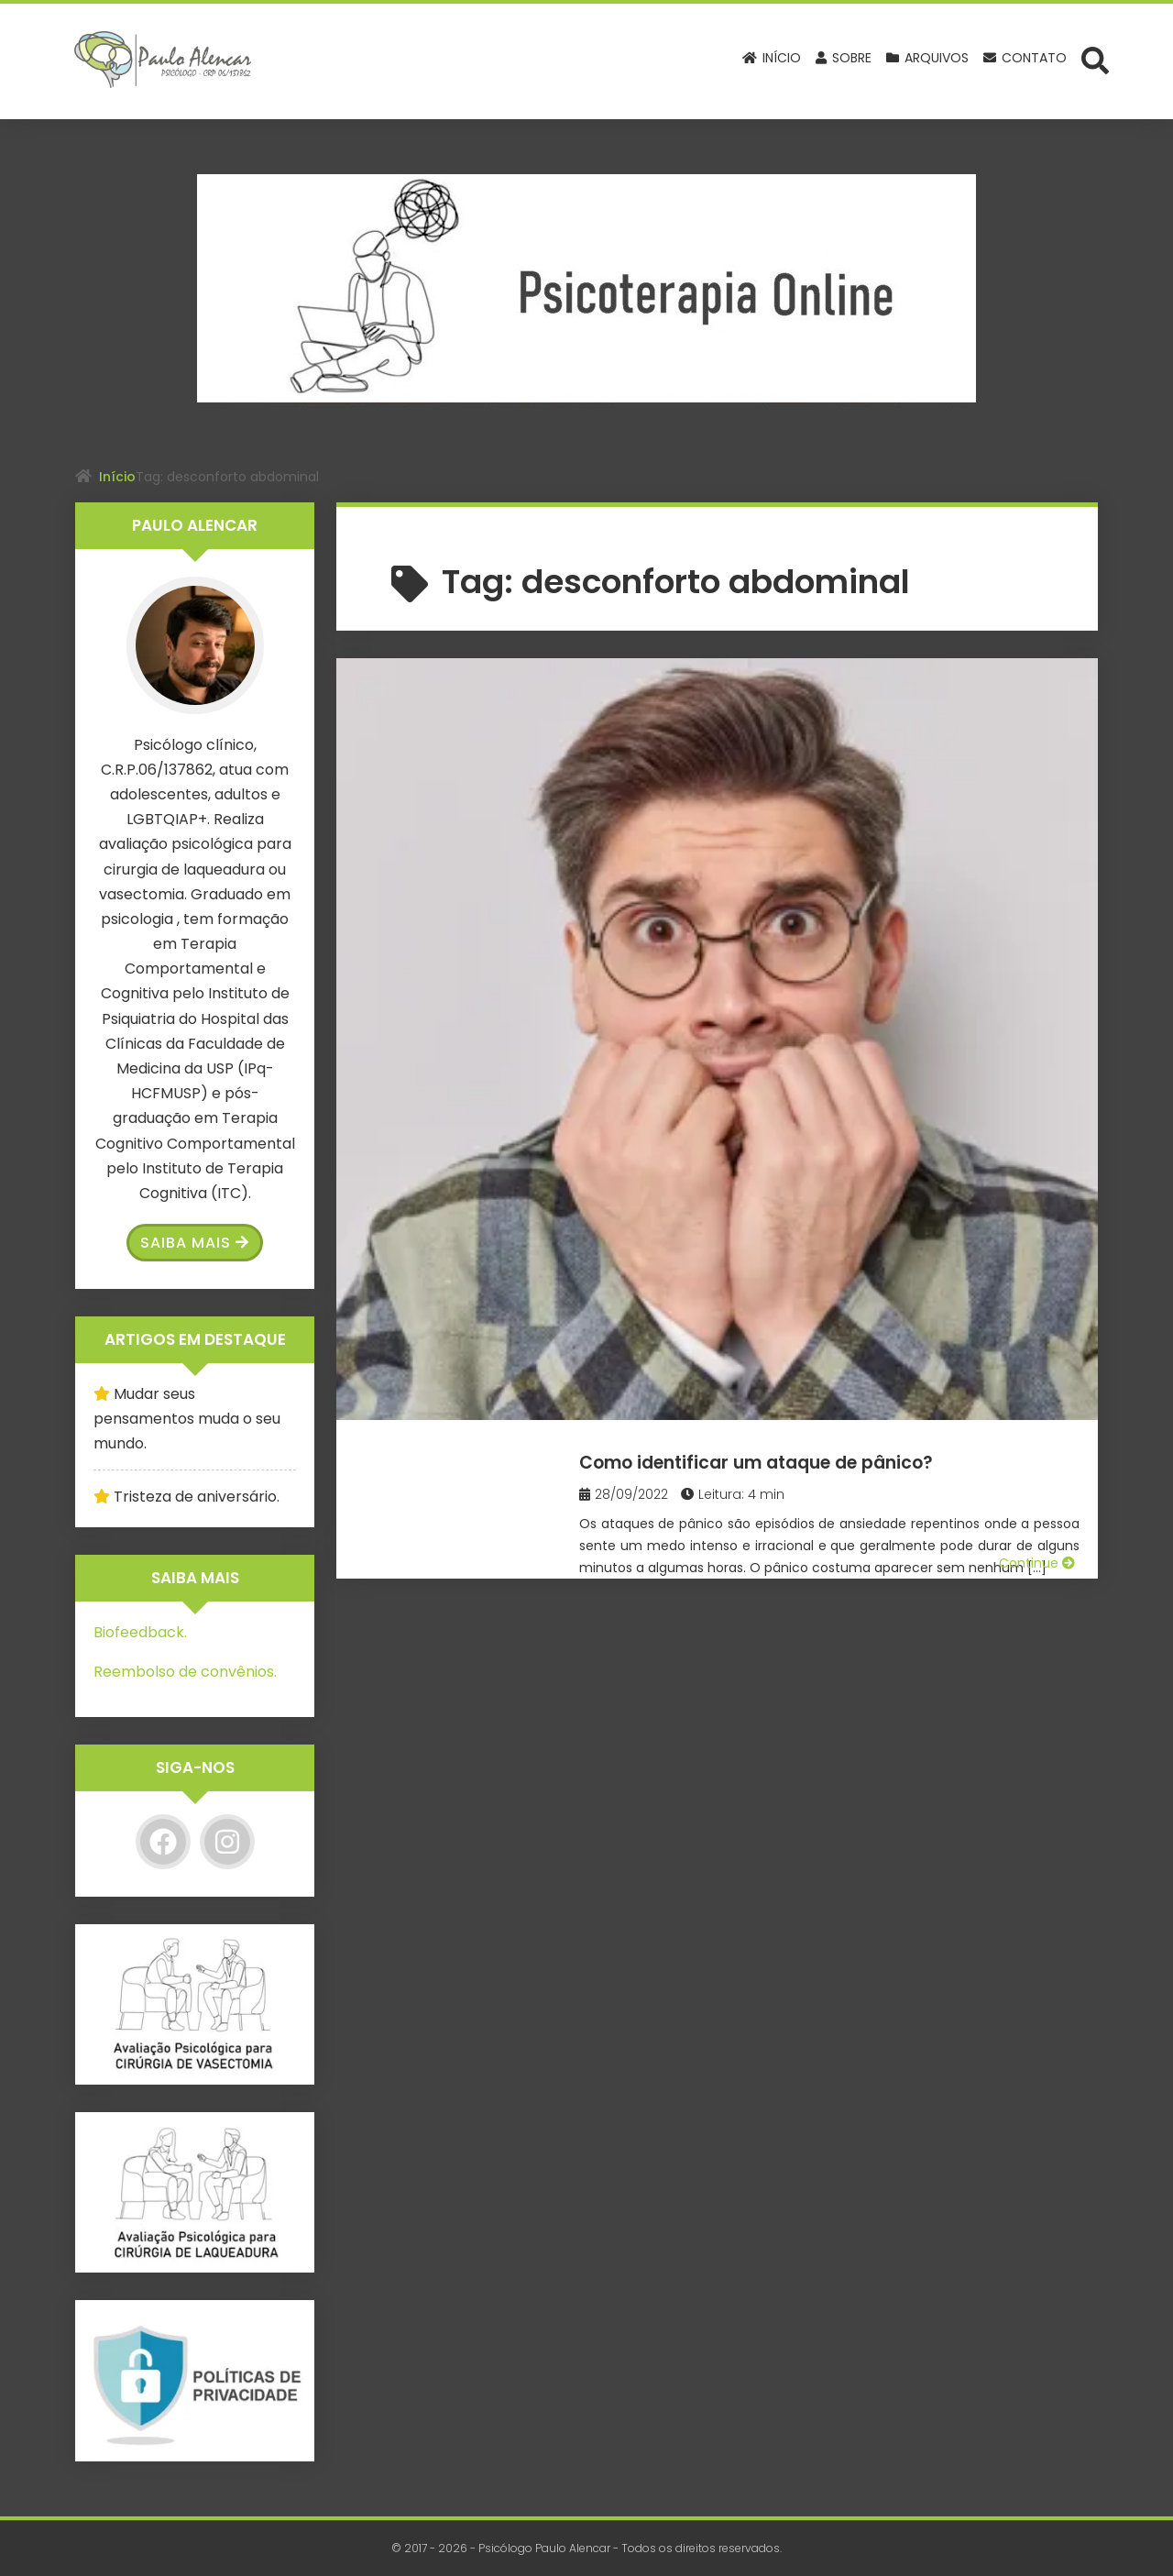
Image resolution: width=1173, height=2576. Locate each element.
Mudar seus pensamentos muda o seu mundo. (186, 1418)
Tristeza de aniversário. (197, 1496)
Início (117, 477)
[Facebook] (163, 1842)
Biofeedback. (140, 1632)
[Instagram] (227, 1842)
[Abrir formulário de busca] (1095, 59)
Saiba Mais (194, 1242)
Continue (1037, 917)
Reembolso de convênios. (185, 1671)
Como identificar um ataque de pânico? (821, 713)
